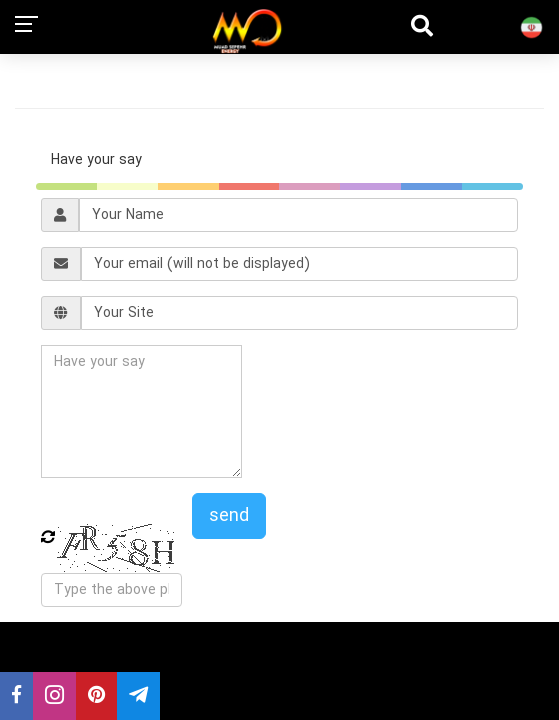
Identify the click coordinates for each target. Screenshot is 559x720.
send (229, 516)
